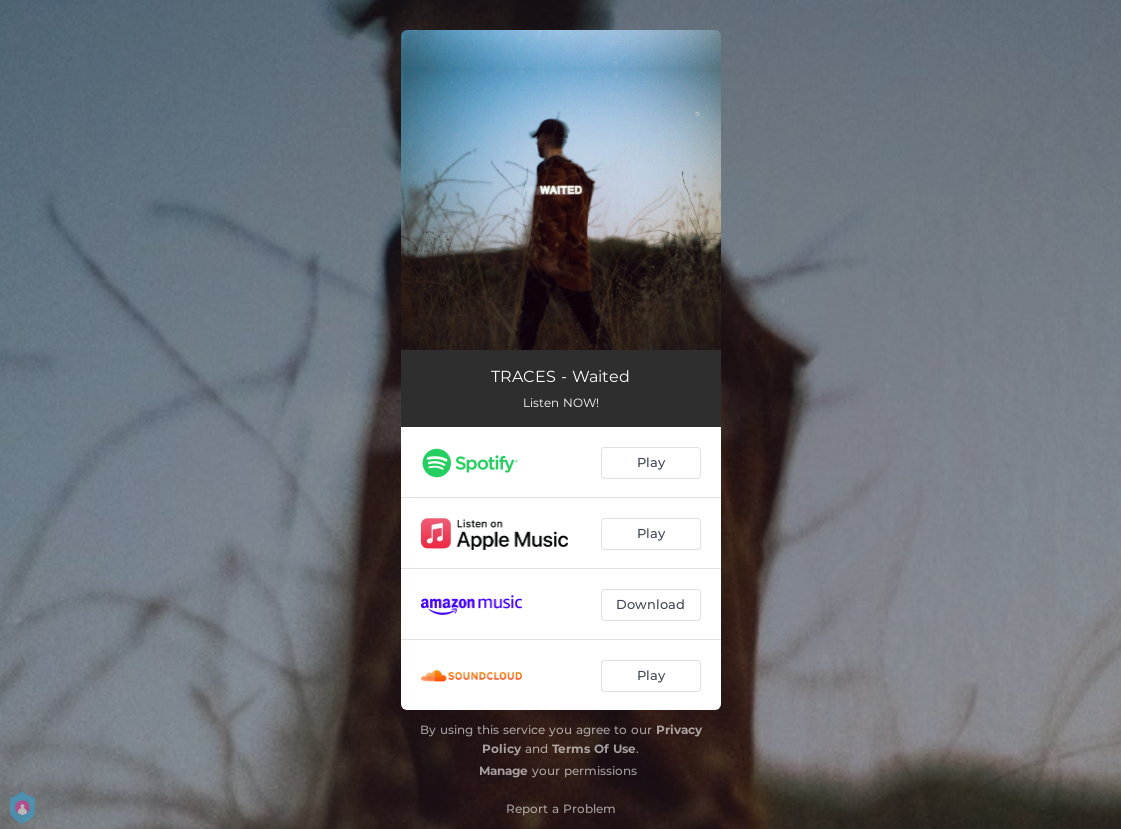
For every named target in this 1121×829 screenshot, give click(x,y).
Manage (503, 770)
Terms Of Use (594, 748)
